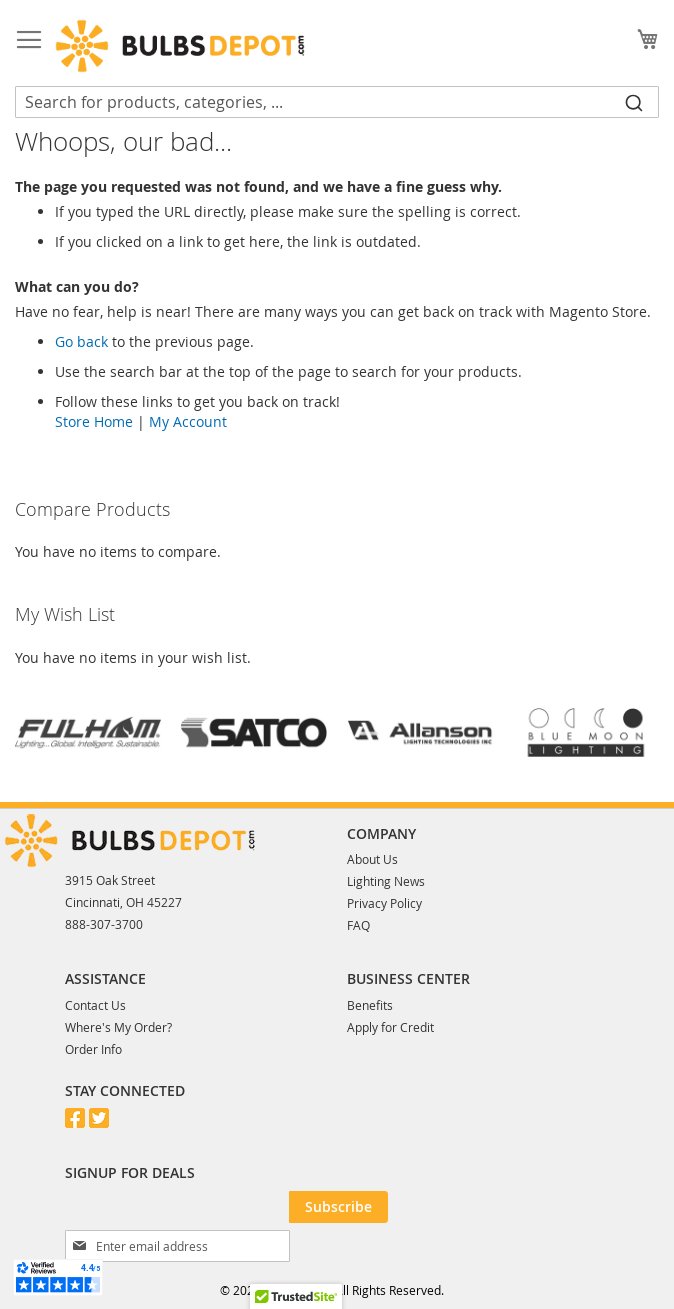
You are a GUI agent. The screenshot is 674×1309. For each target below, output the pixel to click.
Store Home (94, 421)
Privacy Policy (384, 903)
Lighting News (386, 881)
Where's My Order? (118, 1027)
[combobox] (337, 102)
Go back (81, 341)
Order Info (93, 1049)
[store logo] (180, 46)
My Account (188, 421)
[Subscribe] (338, 1207)
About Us (372, 859)
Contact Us (95, 1005)
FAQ (358, 925)
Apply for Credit (390, 1027)
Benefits (370, 1005)
